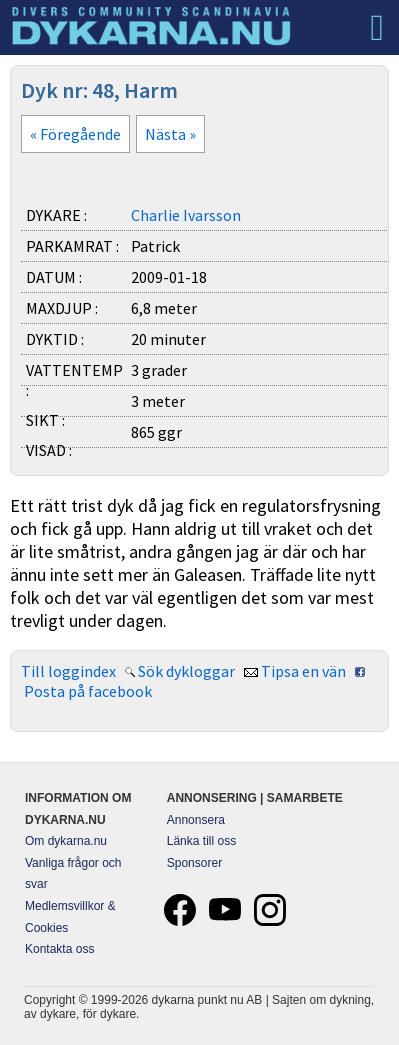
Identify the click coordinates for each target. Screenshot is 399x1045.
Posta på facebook (88, 691)
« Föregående (75, 134)
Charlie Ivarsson (186, 215)
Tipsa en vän (303, 671)
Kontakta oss (59, 949)
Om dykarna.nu (66, 841)
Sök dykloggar (186, 671)
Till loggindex (68, 671)
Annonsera (196, 820)
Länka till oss (201, 841)
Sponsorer (194, 863)
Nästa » (170, 134)
